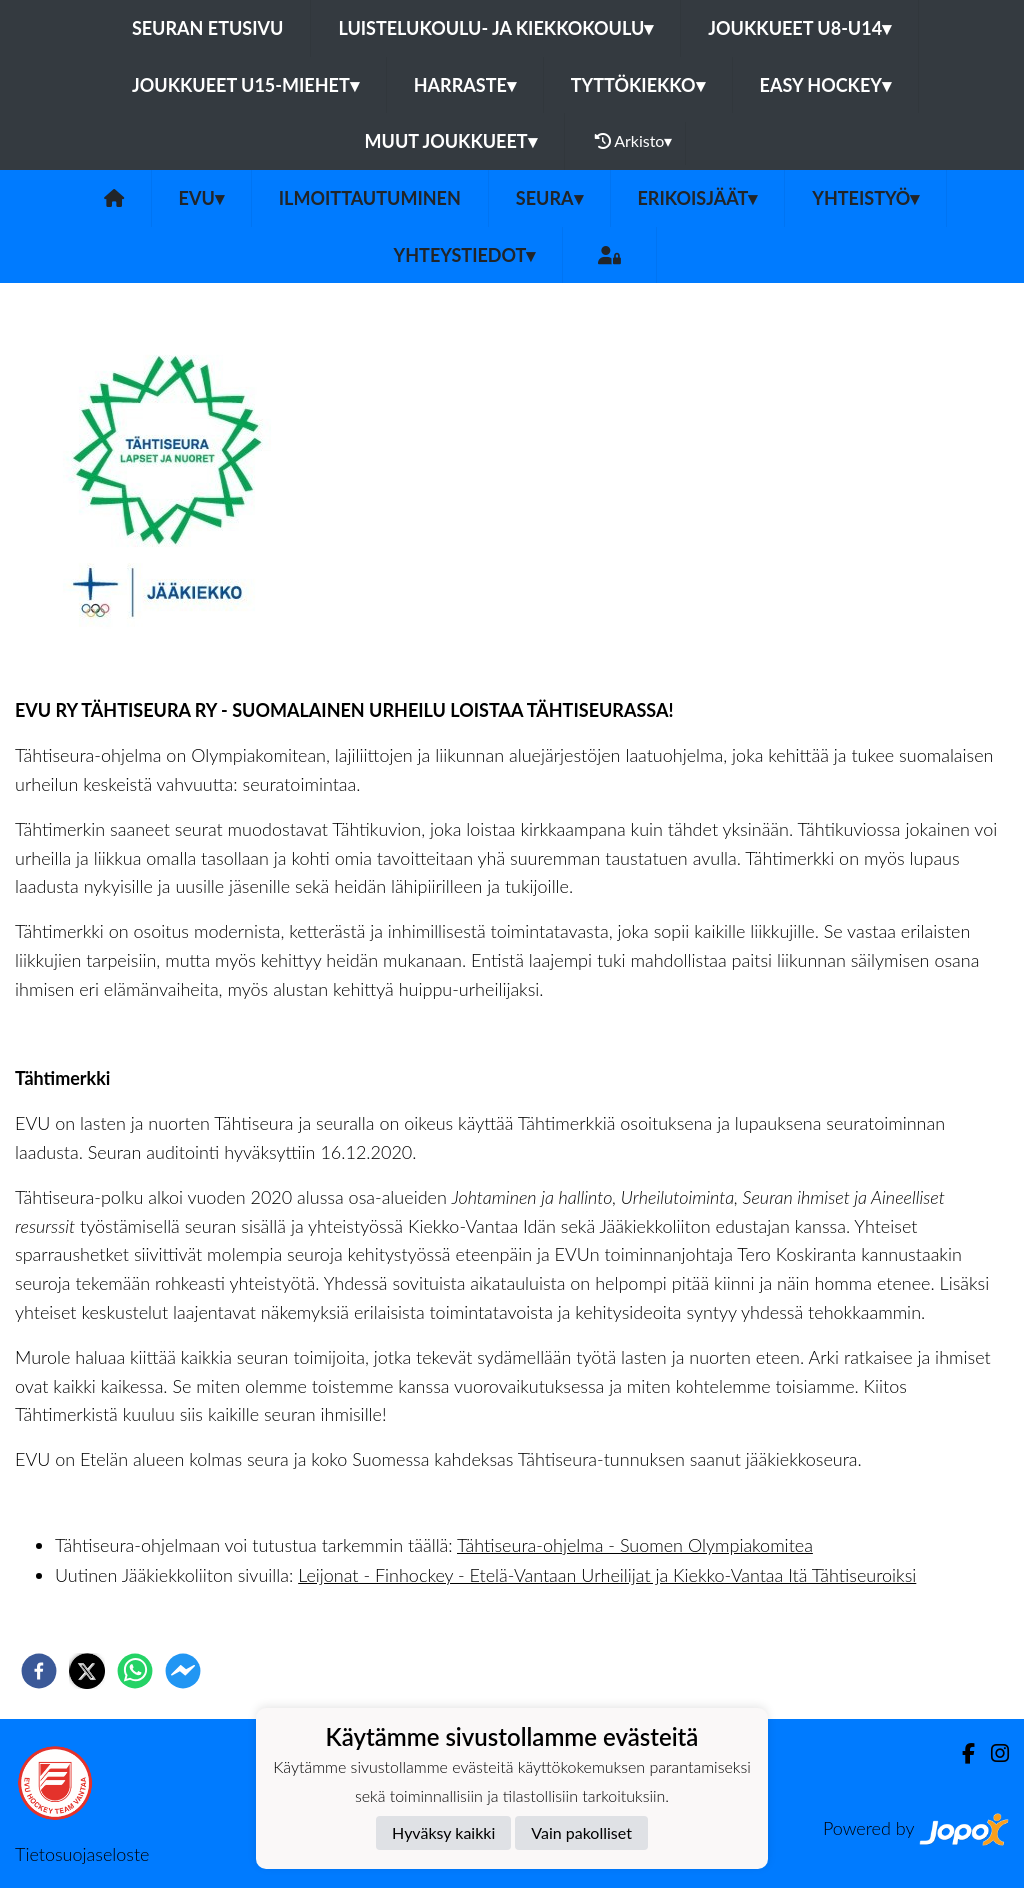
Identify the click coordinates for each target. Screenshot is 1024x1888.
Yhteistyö (865, 198)
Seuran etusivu (208, 28)
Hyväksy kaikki (443, 1832)
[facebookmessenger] (183, 1671)
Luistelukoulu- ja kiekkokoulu (495, 28)
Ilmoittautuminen (370, 198)
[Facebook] (960, 1753)
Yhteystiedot (465, 255)
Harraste (465, 85)
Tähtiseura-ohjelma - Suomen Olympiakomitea (635, 1545)
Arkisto (634, 141)
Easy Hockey (825, 85)
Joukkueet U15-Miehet (245, 85)
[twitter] (87, 1671)
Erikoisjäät (698, 198)
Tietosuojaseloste (82, 1854)
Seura (549, 198)
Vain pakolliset (581, 1832)
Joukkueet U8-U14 (799, 28)
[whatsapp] (135, 1671)
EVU (201, 198)
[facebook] (39, 1671)
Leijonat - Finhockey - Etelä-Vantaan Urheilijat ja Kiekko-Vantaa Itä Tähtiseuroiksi (607, 1575)
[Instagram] (992, 1753)
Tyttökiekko (638, 85)
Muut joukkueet (451, 141)
